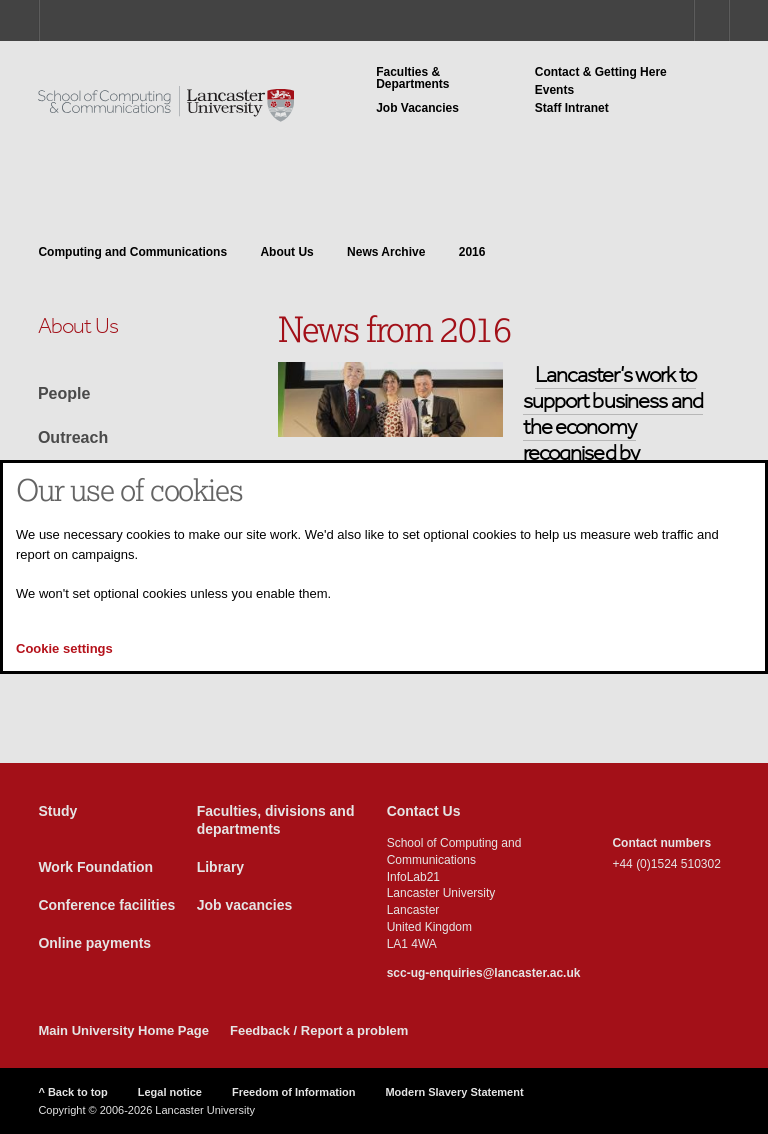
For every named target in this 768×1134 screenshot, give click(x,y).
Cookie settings (64, 648)
